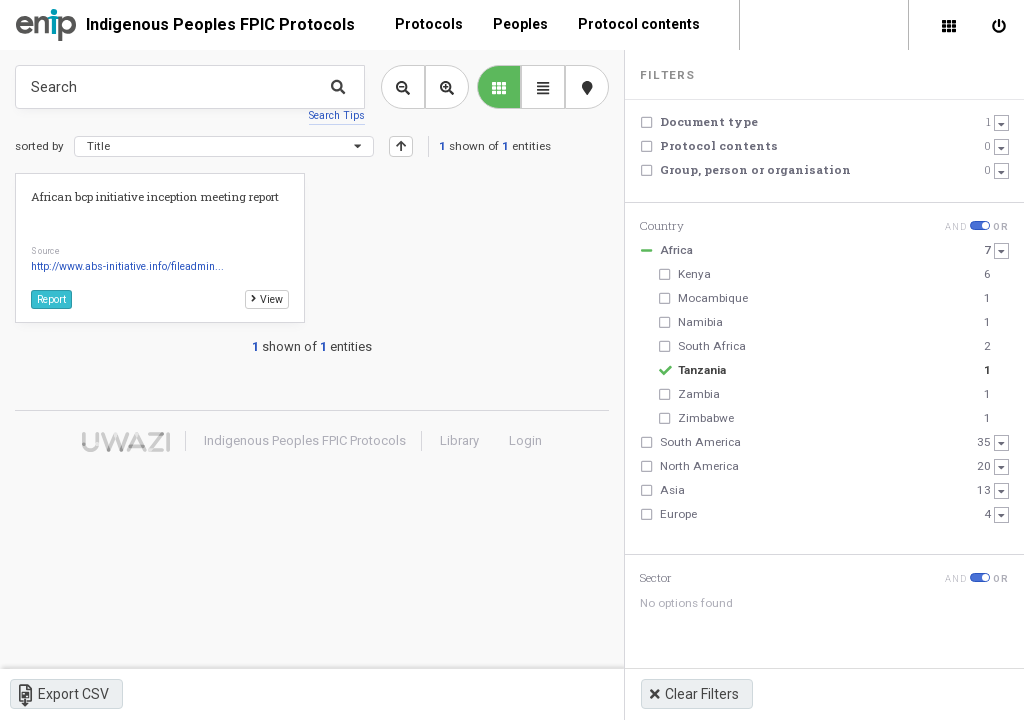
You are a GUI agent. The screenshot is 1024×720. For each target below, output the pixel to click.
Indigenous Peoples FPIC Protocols (220, 24)
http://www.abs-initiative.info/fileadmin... (127, 266)
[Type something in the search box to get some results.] (190, 87)
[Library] (949, 25)
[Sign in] (999, 25)
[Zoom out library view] (403, 87)
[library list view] (499, 87)
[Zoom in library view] (447, 87)
